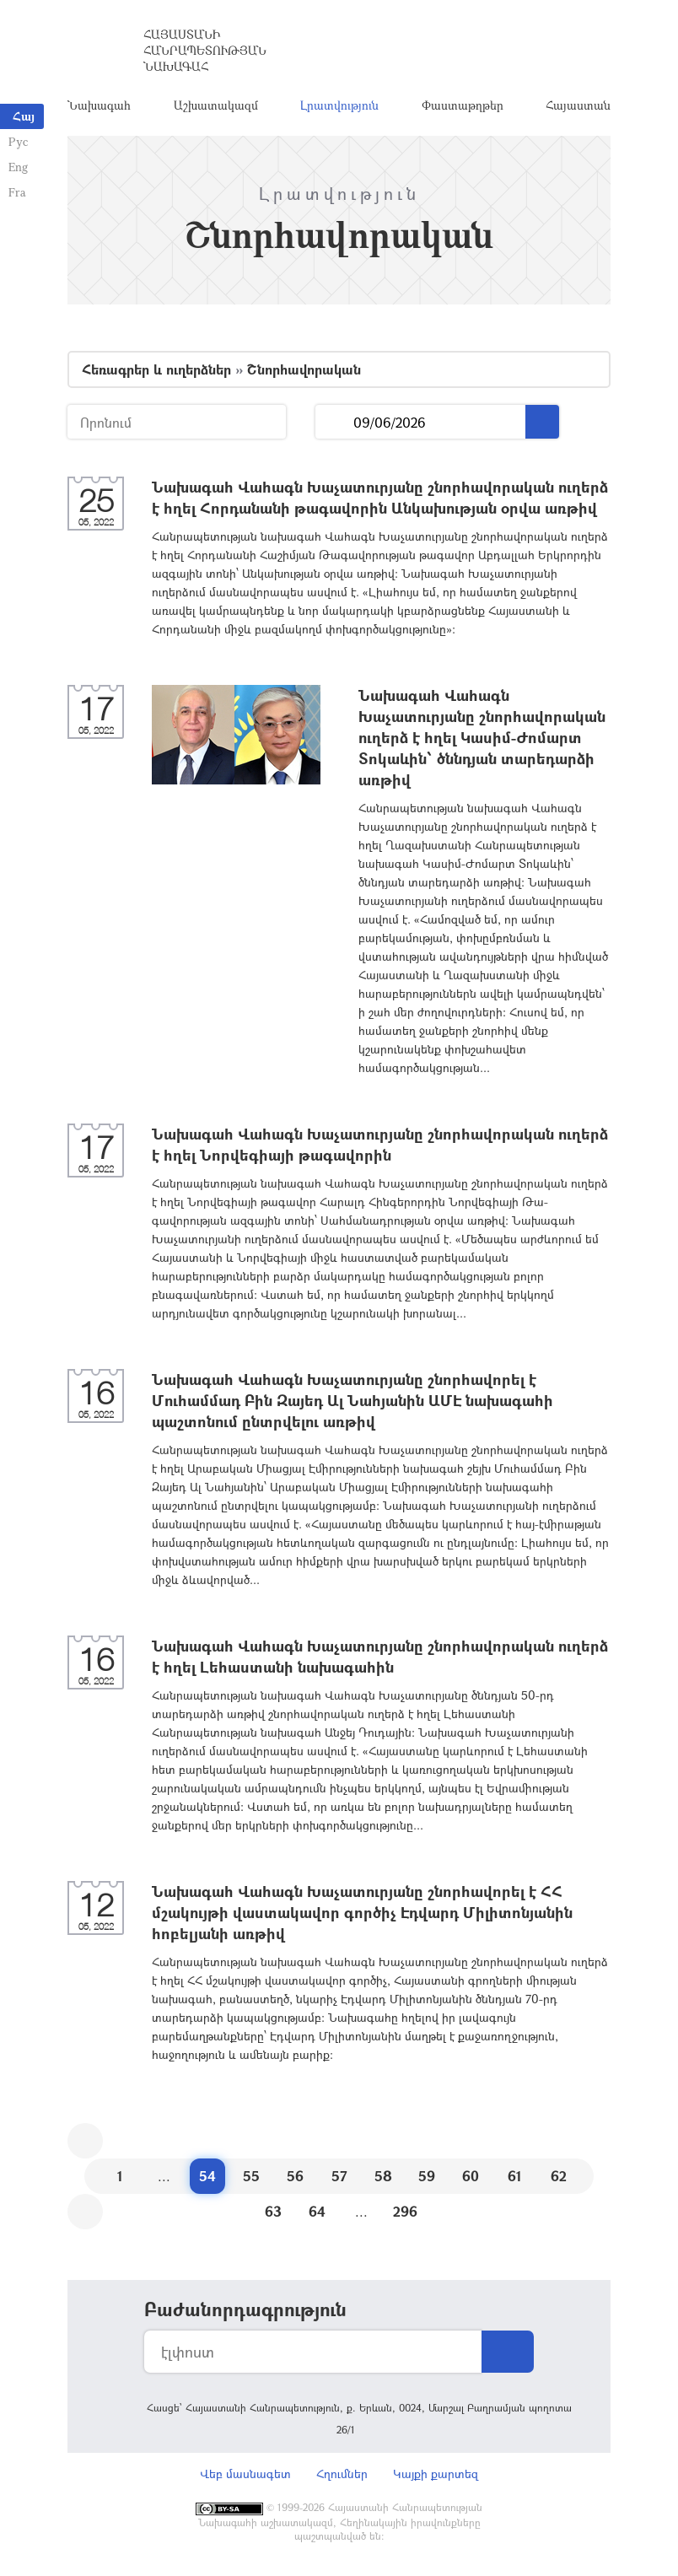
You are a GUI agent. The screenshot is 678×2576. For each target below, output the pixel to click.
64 (317, 2211)
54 (207, 2176)
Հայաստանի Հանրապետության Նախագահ (204, 50)
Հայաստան (578, 105)
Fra (17, 192)
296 (405, 2211)
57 (339, 2176)
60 (470, 2176)
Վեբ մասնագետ (245, 2474)
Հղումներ (342, 2474)
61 (515, 2176)
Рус (18, 141)
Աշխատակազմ (216, 105)
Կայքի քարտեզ (435, 2474)
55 (251, 2176)
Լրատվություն (339, 105)
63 (273, 2211)
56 (295, 2176)
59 (426, 2176)
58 (383, 2176)
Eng (18, 167)
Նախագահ (99, 105)
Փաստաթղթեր (462, 105)
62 (559, 2176)
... (334, 422)
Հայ (24, 116)
